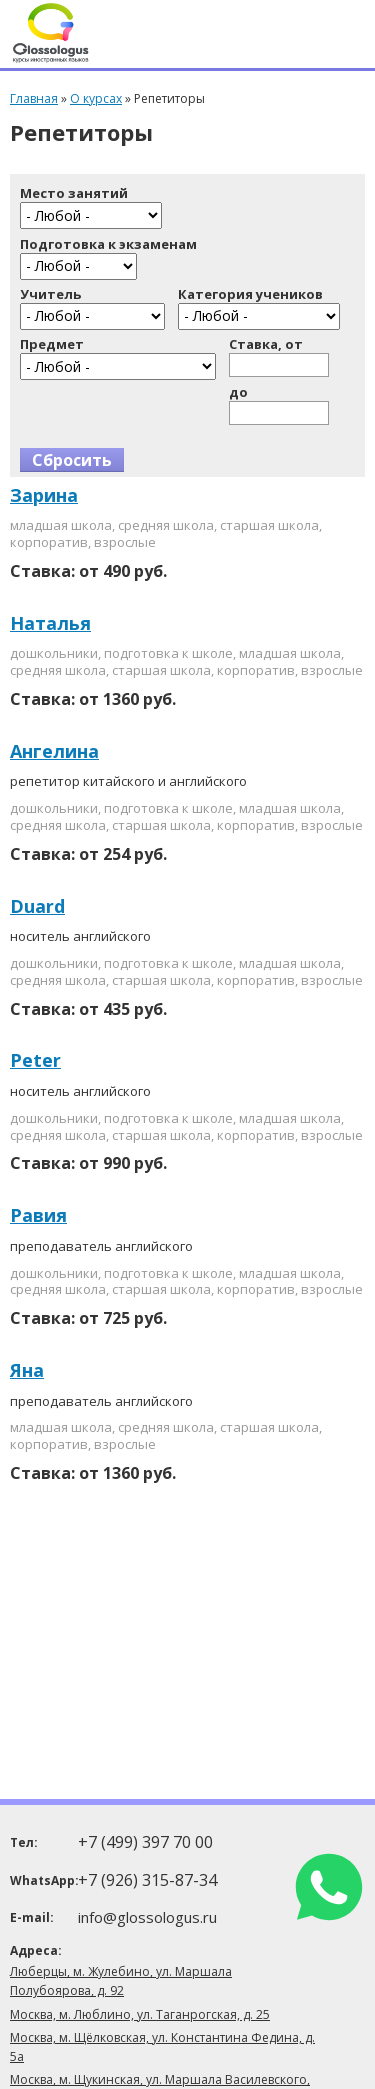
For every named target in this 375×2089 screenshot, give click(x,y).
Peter (35, 1060)
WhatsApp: (42, 1880)
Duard (37, 906)
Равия (38, 1215)
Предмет (52, 344)
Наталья (50, 623)
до (238, 392)
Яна (27, 1370)
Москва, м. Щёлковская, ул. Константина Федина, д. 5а (162, 2047)
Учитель (50, 294)
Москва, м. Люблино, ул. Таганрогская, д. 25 (140, 2014)
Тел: (24, 1842)
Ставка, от (266, 344)
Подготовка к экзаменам (108, 244)
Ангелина (54, 751)
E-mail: (32, 1917)
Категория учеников (250, 294)
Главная (34, 99)
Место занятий (74, 193)
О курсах (96, 99)
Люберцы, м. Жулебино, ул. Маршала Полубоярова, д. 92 (121, 1981)
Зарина (44, 495)
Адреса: (36, 1950)
